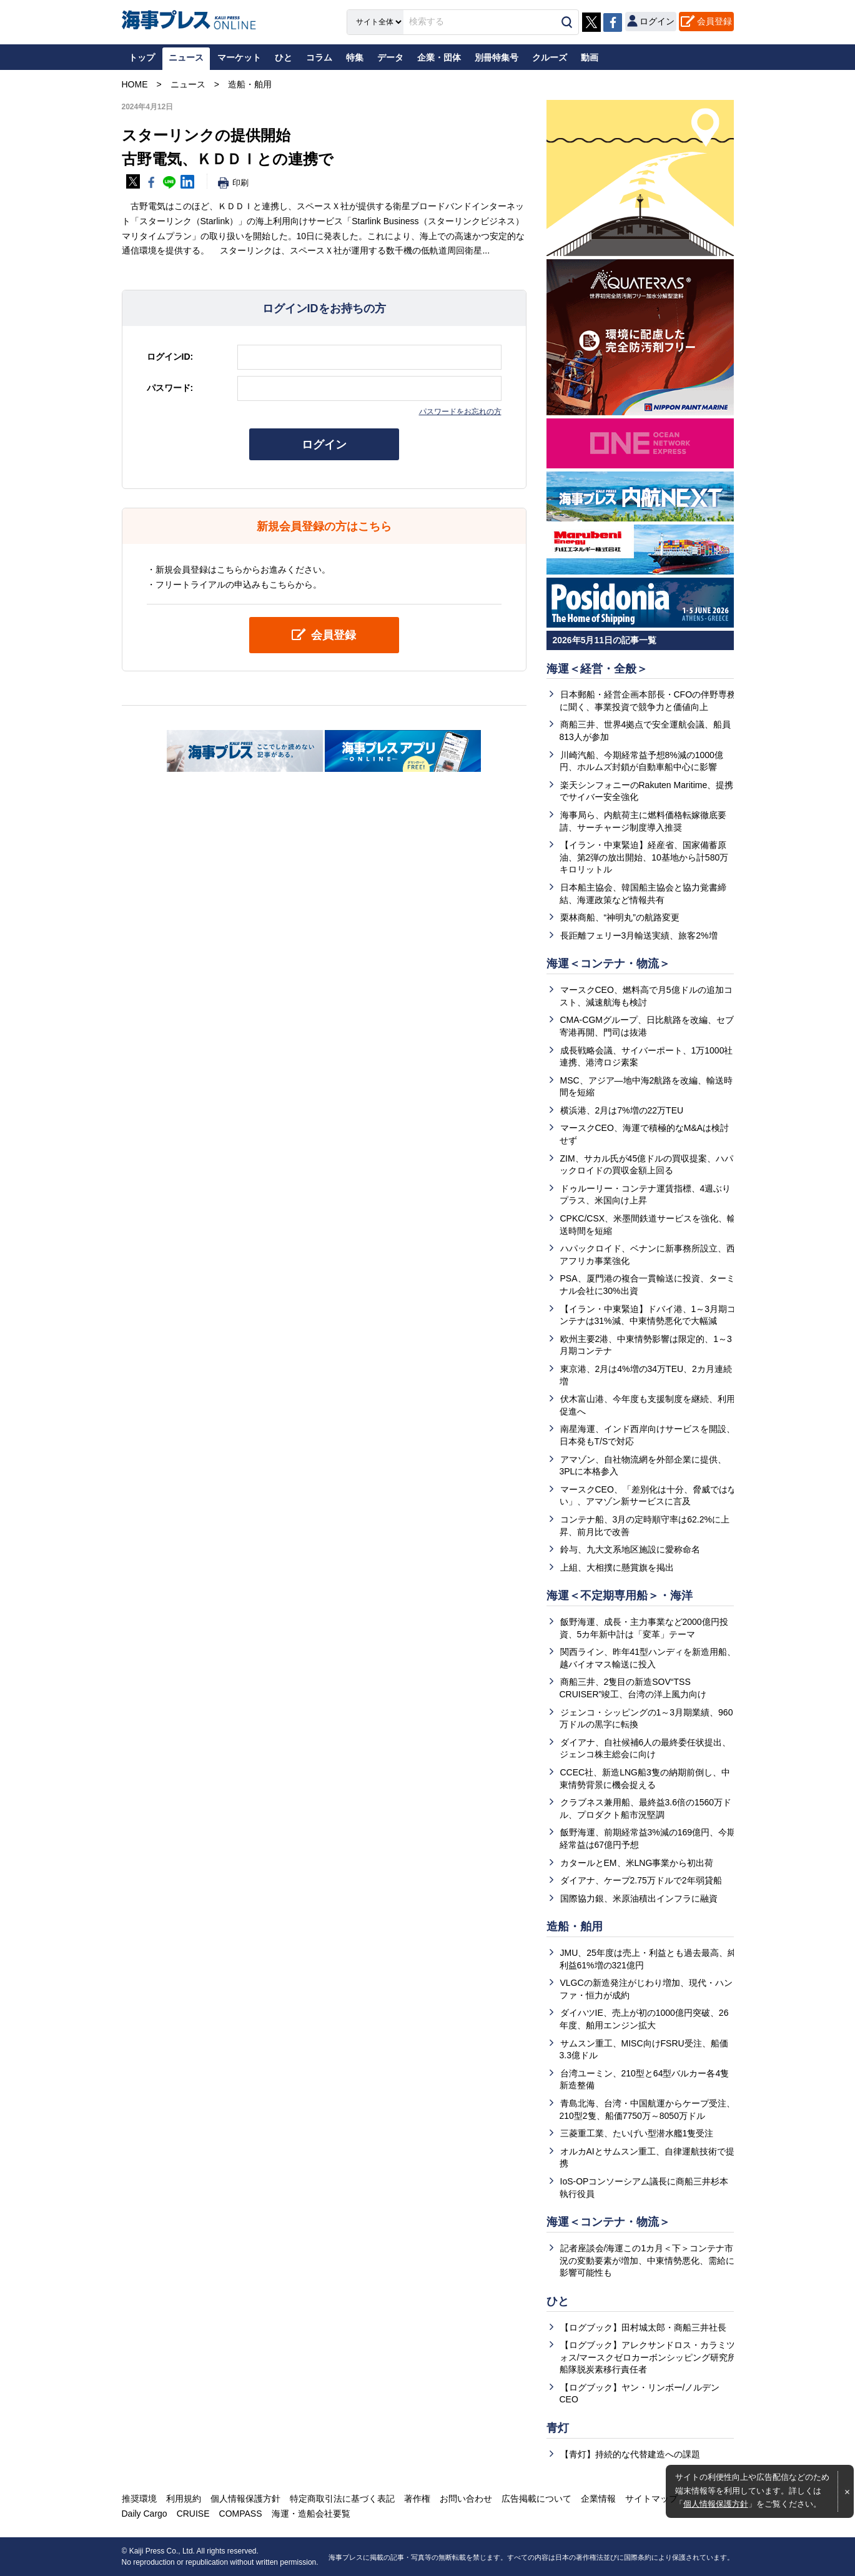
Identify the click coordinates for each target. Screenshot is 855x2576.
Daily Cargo (144, 2514)
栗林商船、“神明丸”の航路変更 (620, 917)
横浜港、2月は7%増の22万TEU (622, 1110)
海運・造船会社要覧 (311, 2514)
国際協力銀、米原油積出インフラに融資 (639, 1898)
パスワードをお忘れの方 (460, 411)
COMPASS (240, 2514)
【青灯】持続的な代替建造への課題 (630, 2454)
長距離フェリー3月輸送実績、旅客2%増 (639, 935)
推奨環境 (139, 2499)
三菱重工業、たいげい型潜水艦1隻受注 (637, 2133)
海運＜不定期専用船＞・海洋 (619, 1595)
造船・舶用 (574, 1926)
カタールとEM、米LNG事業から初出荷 (637, 1863)
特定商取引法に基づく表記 (342, 2499)
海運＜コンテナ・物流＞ (608, 963)
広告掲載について (536, 2499)
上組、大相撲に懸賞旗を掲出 (617, 1567)
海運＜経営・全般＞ (597, 669)
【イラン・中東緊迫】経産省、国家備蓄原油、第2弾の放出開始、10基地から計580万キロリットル (644, 857)
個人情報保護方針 (715, 2504)
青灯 (557, 2428)
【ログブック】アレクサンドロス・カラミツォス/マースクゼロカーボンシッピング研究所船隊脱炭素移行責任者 (648, 2357)
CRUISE (193, 2514)
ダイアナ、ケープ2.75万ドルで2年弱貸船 (641, 1880)
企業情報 (598, 2499)
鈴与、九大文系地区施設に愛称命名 (630, 1549)
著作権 (417, 2499)
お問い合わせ (466, 2499)
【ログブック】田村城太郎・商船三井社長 (643, 2327)
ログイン (324, 444)
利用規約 (183, 2499)
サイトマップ (651, 2499)
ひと (557, 2301)
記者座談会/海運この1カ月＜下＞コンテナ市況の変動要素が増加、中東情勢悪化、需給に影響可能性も (647, 2260)
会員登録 (714, 21)
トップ (142, 57)
